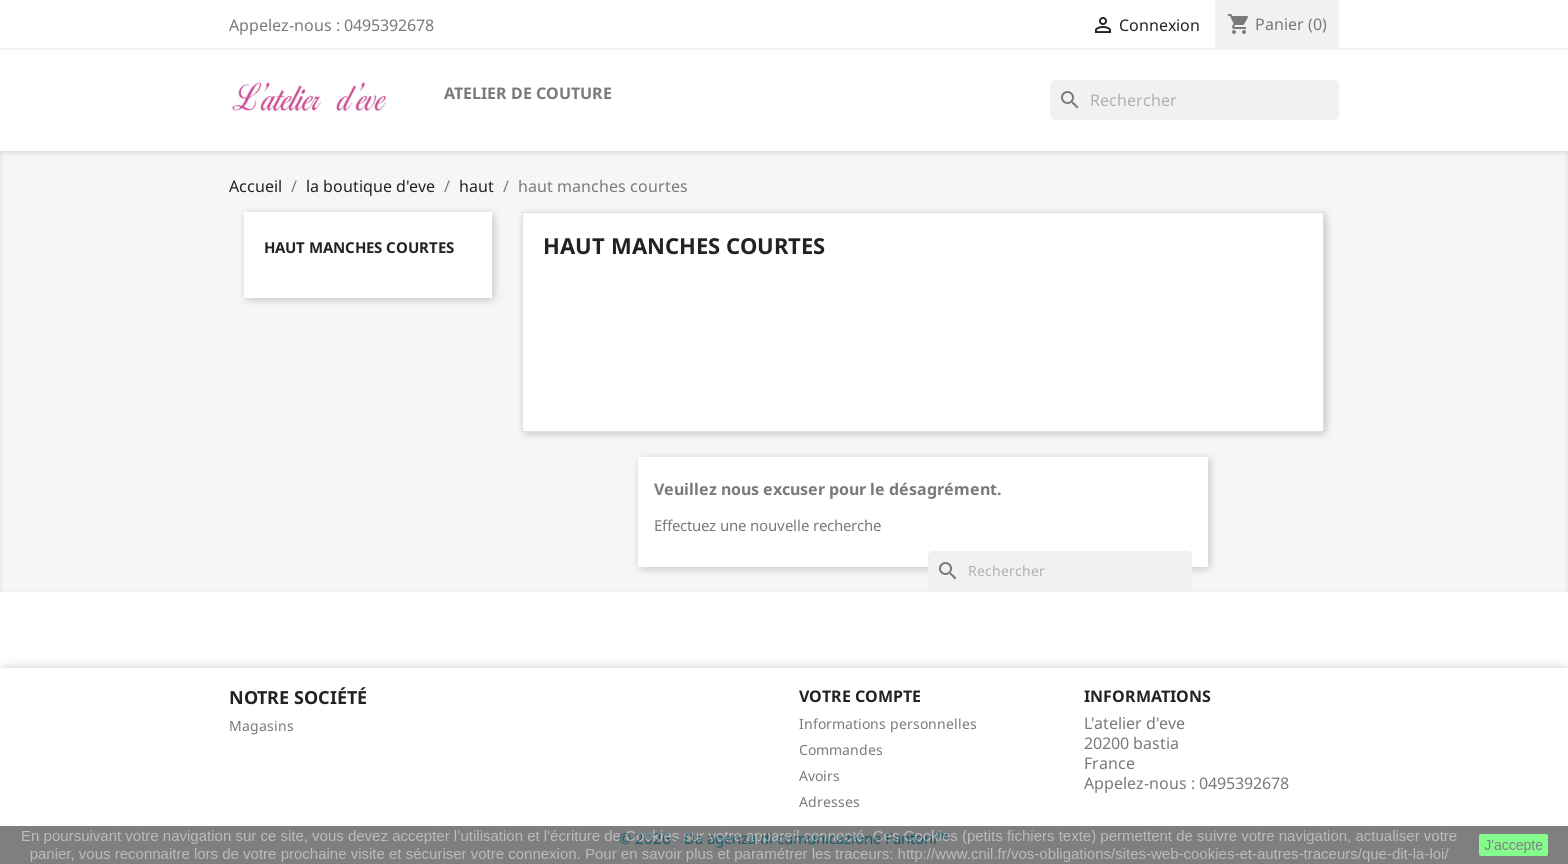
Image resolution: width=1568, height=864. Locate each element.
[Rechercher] (1194, 100)
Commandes (841, 749)
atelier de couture (528, 93)
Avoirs (819, 775)
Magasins (261, 725)
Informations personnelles (888, 723)
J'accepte (1513, 845)
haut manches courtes (359, 247)
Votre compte (860, 696)
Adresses (829, 801)
